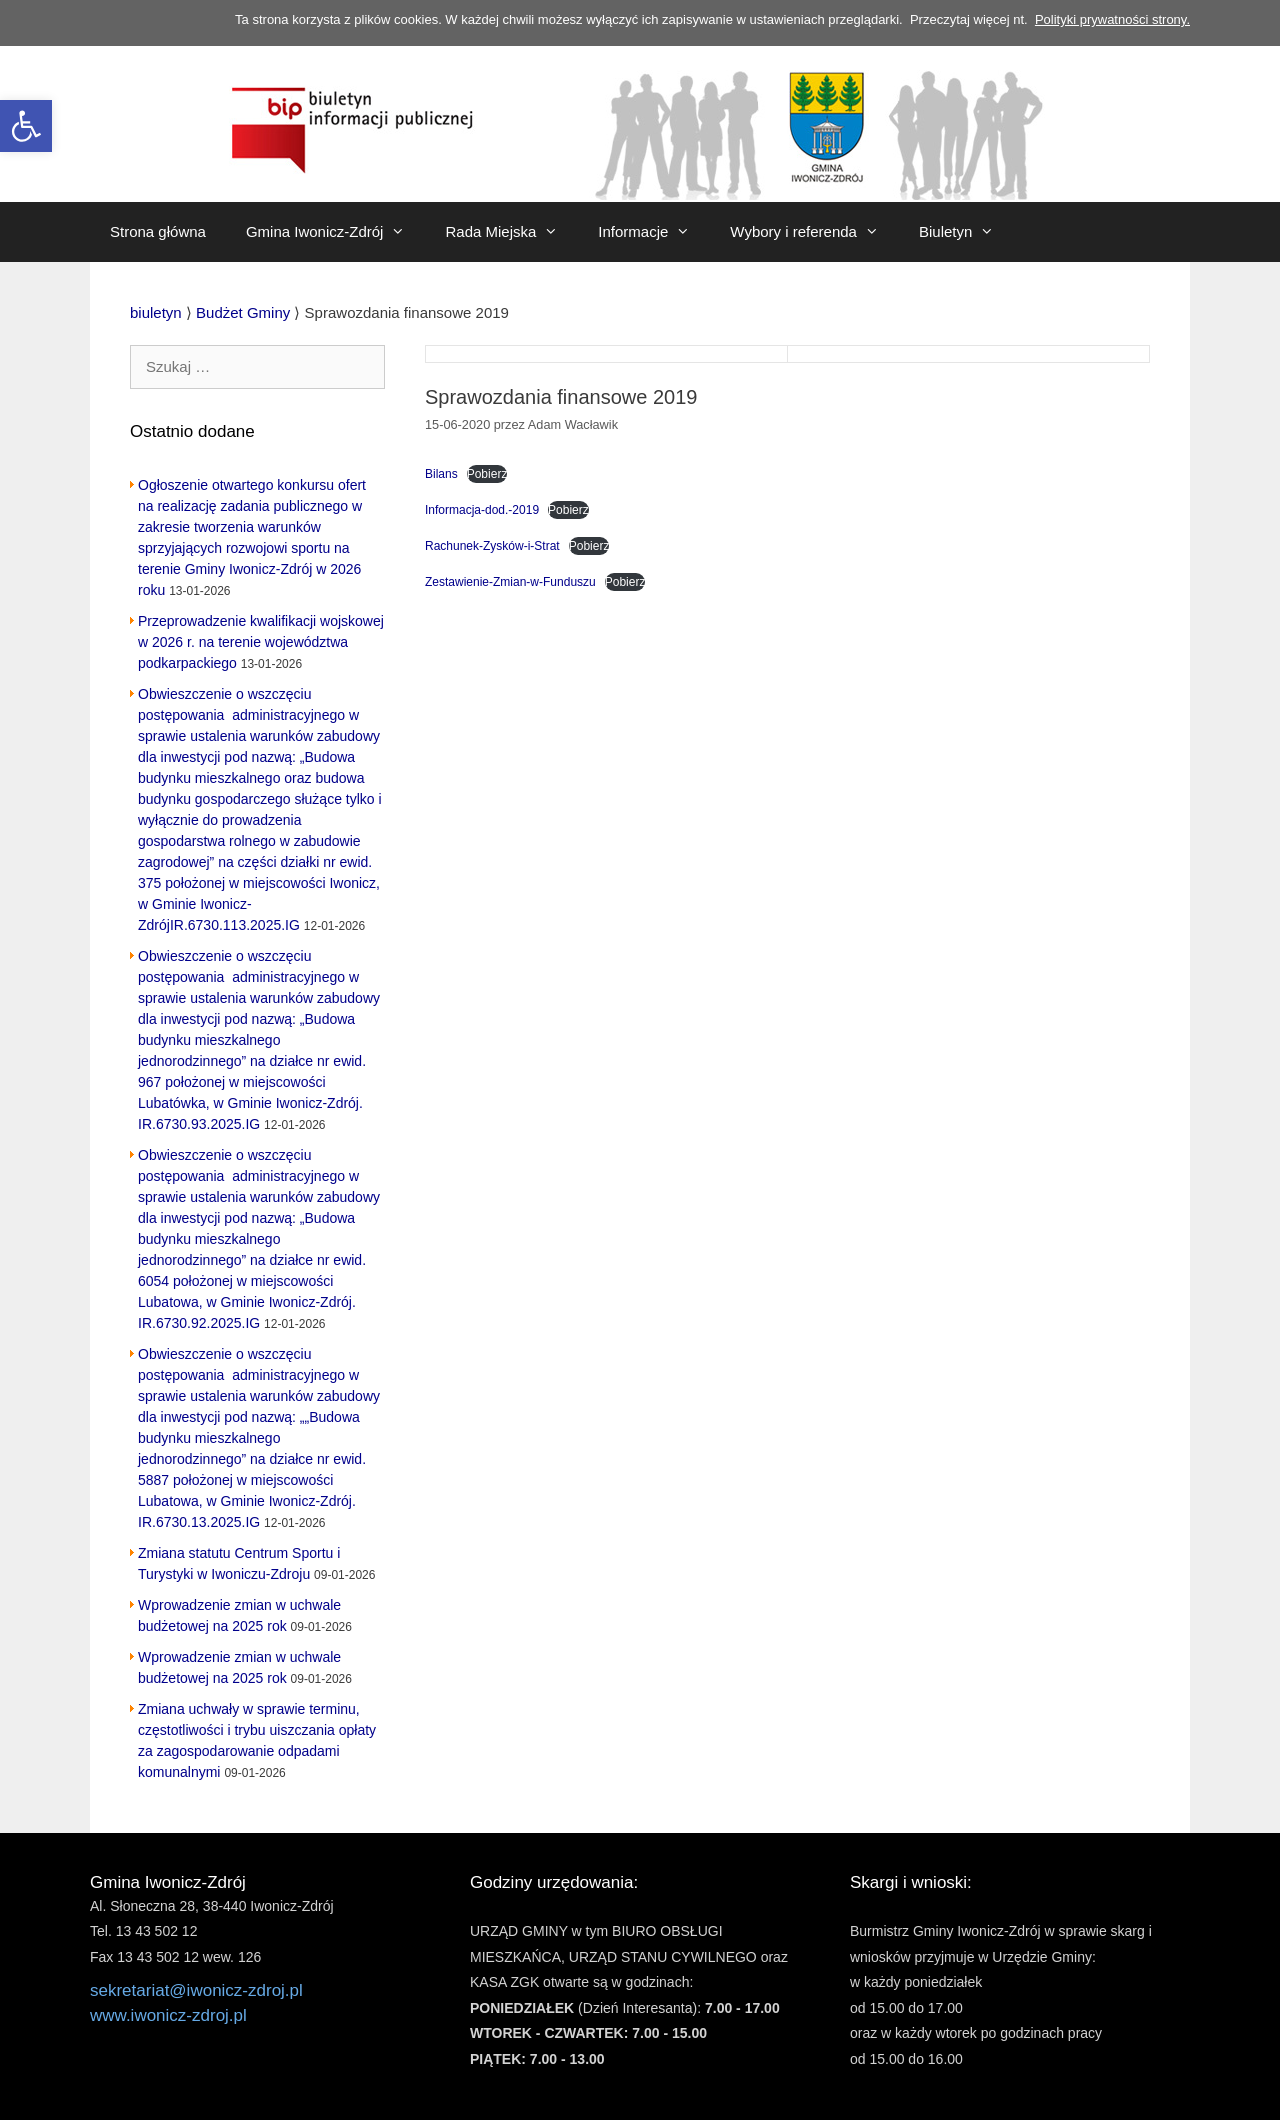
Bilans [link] (441, 474)
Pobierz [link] (487, 474)
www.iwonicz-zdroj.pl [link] (168, 2015)
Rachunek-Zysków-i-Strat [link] (492, 546)
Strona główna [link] (158, 231)
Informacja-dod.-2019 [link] (482, 510)
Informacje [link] (654, 232)
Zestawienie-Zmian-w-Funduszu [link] (510, 582)
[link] (26, 126)
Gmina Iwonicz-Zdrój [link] (336, 232)
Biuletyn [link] (966, 232)
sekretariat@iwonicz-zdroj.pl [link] (196, 1990)
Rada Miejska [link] (511, 232)
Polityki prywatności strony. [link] (1112, 19)
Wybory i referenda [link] (814, 232)
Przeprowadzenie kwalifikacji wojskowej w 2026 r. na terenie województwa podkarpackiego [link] (261, 642)
